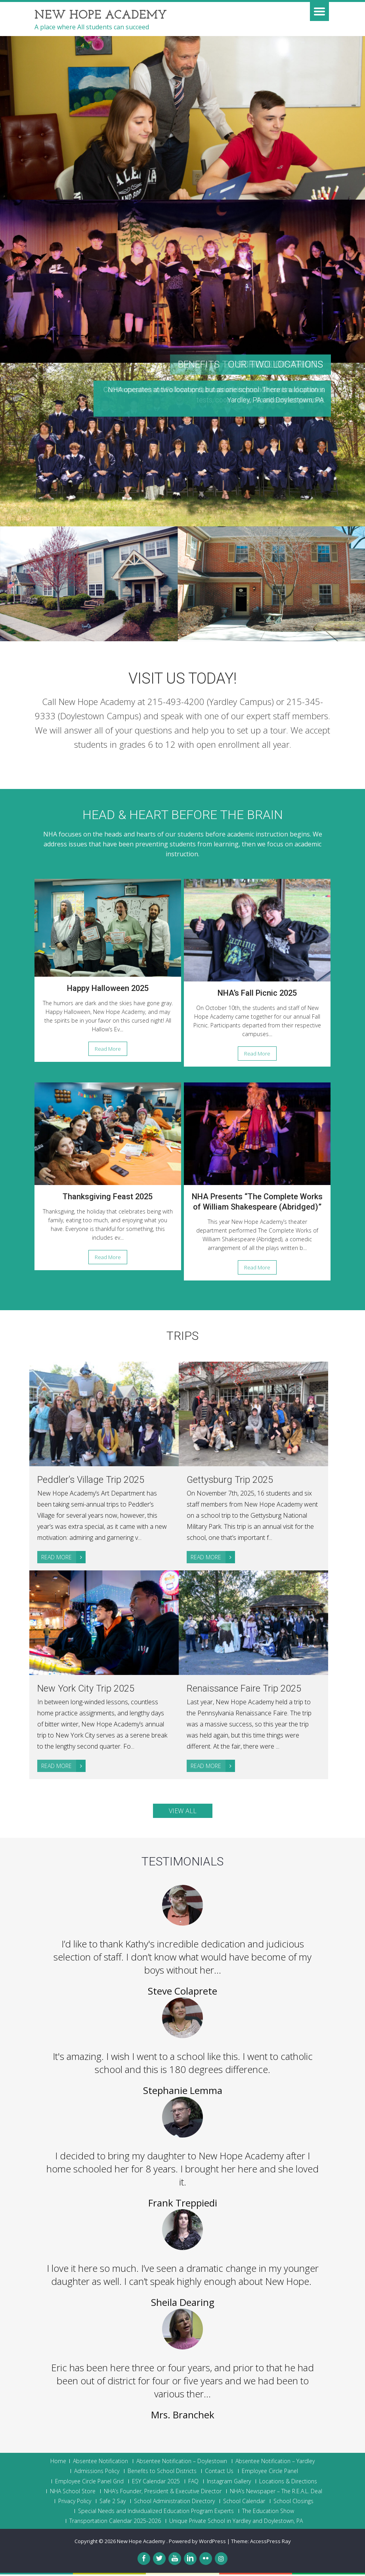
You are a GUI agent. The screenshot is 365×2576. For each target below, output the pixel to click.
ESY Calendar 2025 (156, 2483)
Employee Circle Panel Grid (89, 2483)
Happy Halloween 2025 (108, 988)
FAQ (193, 2483)
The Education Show (268, 2513)
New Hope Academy (141, 2542)
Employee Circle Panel (270, 2473)
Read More (108, 1048)
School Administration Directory (174, 2503)
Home (58, 2463)
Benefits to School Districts (162, 2473)
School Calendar (244, 2503)
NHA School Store (73, 2493)
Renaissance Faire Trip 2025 (244, 1689)
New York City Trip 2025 (86, 1689)
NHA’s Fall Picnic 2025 (257, 993)
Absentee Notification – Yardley (275, 2463)
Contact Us (219, 2473)
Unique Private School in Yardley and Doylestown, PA (236, 2523)
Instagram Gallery (229, 2483)
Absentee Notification (100, 2463)
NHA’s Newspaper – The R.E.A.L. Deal (276, 2493)
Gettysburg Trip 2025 (230, 1479)
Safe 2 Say (112, 2503)
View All (183, 1812)
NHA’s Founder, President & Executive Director (163, 2493)
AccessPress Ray (270, 2542)
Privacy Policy (74, 2503)
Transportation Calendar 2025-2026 (115, 2523)
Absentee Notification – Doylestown (181, 2463)
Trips (182, 1336)
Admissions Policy (96, 2473)
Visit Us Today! (182, 678)
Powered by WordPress (197, 2542)
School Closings (293, 2503)
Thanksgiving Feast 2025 (108, 1196)
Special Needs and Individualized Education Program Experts (156, 2513)
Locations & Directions (288, 2483)
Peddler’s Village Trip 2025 (91, 1479)
